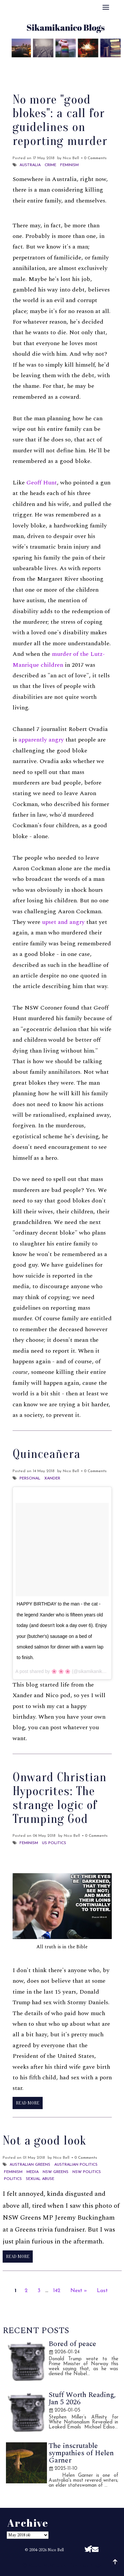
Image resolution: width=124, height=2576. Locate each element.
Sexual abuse (40, 2179)
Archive (94, 63)
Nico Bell (56, 2550)
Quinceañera (46, 1454)
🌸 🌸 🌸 (61, 1671)
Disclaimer (62, 71)
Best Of (65, 63)
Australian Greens (30, 2165)
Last (102, 2290)
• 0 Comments (93, 158)
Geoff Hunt (41, 482)
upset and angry (63, 922)
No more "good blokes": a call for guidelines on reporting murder (60, 120)
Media (32, 2172)
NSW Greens (55, 2172)
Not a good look (44, 2140)
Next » (78, 2290)
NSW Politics (86, 2172)
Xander (52, 1478)
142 (57, 2290)
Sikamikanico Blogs (79, 2565)
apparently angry (41, 739)
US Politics (54, 1843)
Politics (13, 2179)
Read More (27, 2103)
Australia (30, 165)
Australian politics (76, 2165)
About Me (33, 63)
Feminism (69, 165)
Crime (50, 165)
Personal (30, 1478)
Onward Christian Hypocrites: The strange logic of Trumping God (60, 1798)
